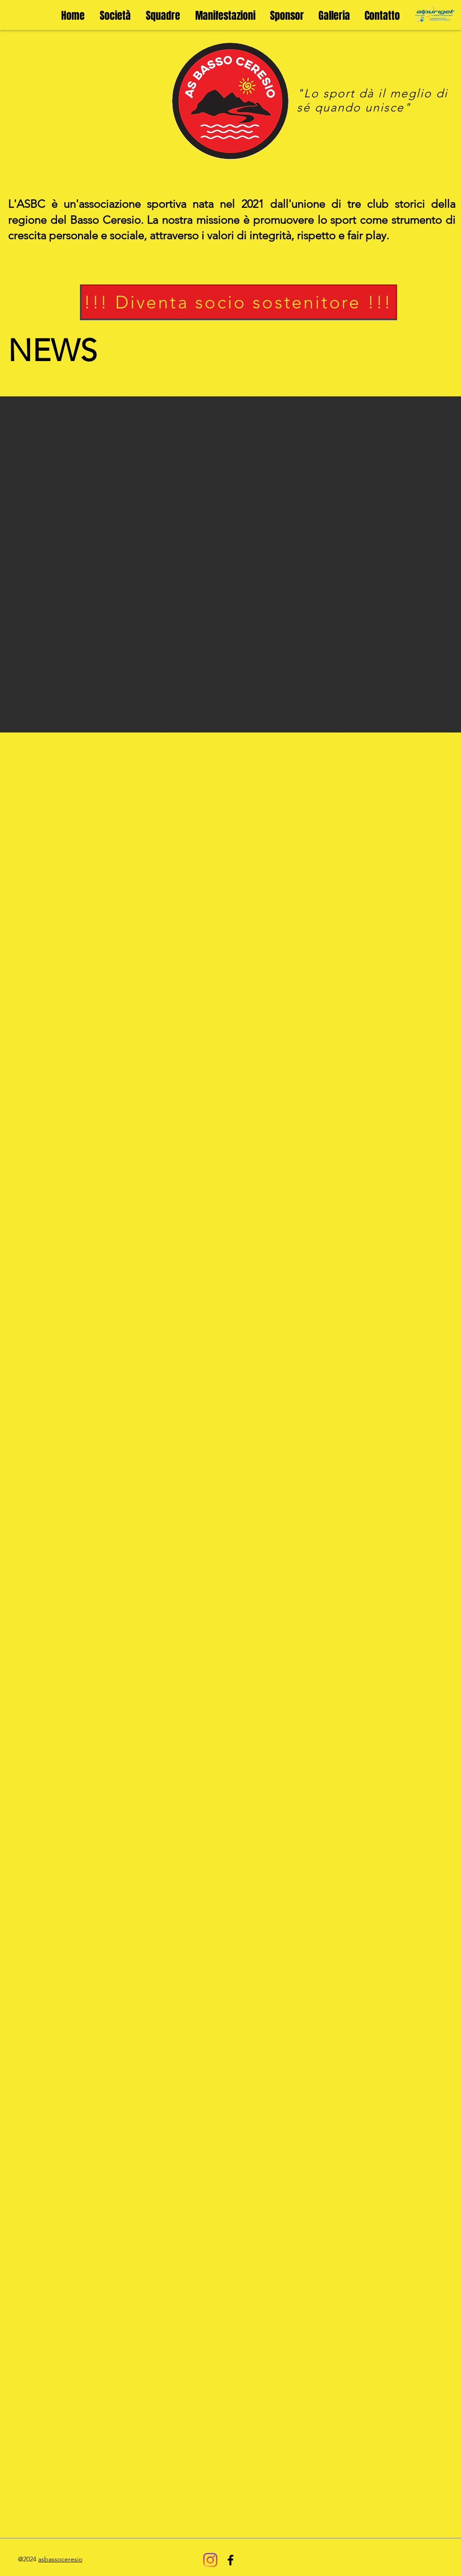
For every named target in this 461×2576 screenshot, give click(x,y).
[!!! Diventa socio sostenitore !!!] (238, 302)
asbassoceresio (60, 2559)
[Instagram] (210, 2560)
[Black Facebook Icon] (230, 2560)
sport (339, 93)
